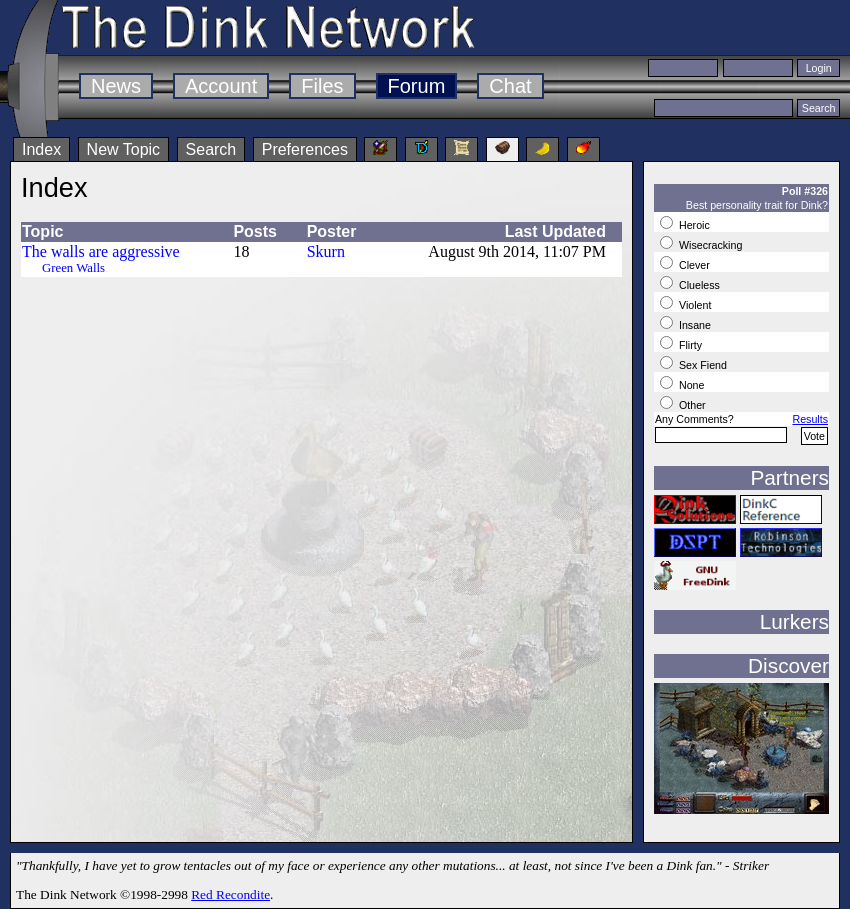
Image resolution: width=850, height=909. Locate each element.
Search (211, 149)
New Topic (124, 149)
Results (810, 419)
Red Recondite (230, 894)
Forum (417, 86)
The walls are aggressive (101, 251)
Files (322, 86)
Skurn (326, 251)
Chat (510, 86)
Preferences (305, 149)
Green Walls (73, 268)
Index (41, 149)
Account (221, 86)
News (116, 86)
